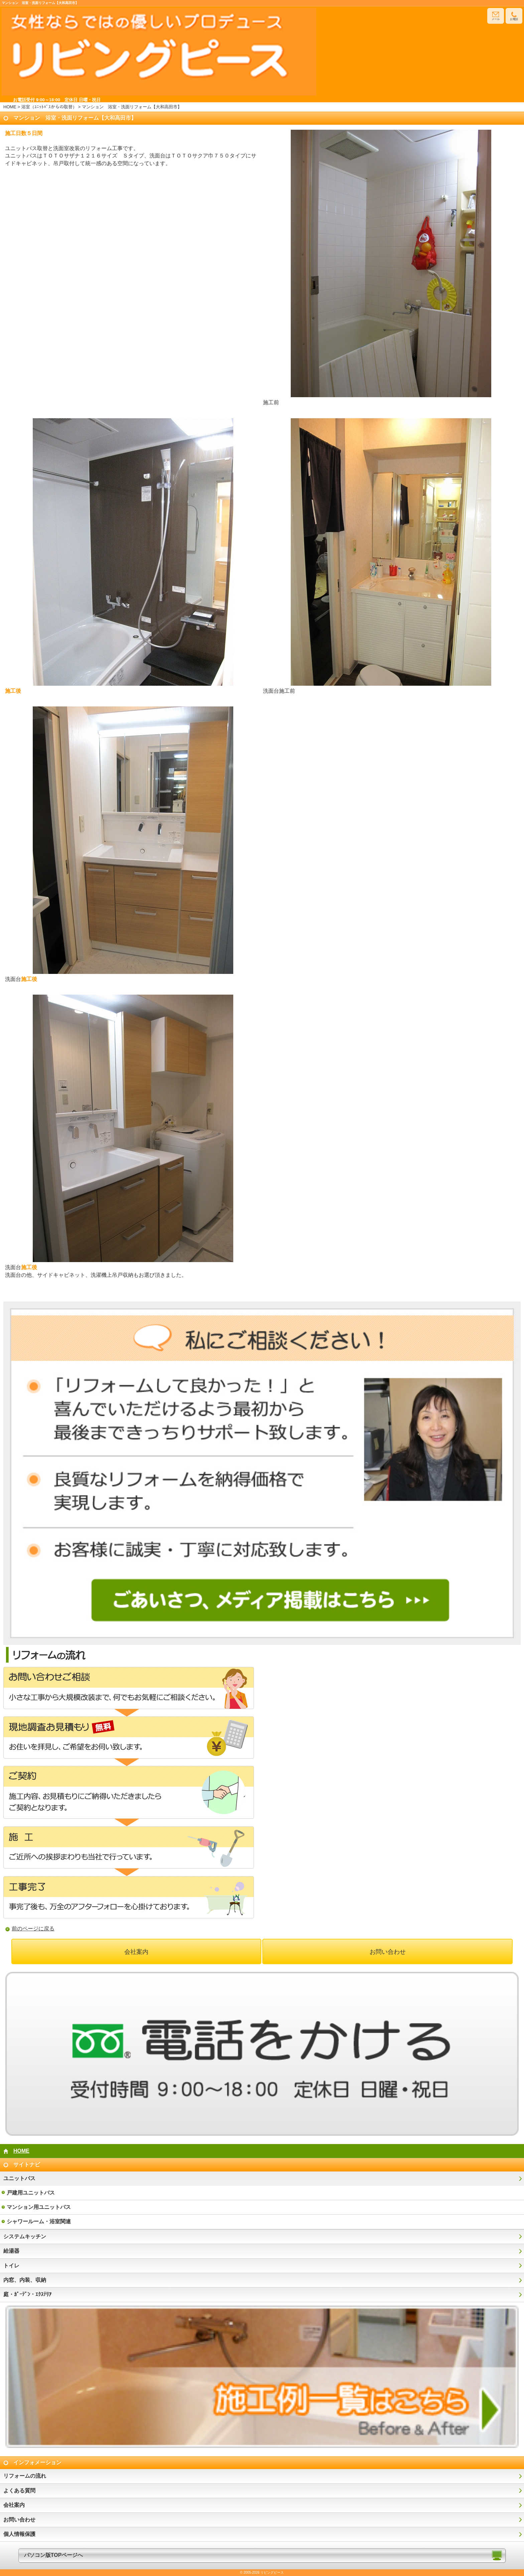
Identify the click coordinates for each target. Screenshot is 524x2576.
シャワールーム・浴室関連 (39, 2221)
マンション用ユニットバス (39, 2207)
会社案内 (136, 1951)
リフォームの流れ (24, 2476)
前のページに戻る (33, 1928)
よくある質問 (19, 2490)
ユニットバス (19, 2178)
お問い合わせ (388, 1951)
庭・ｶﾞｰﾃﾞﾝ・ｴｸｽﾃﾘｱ (27, 2294)
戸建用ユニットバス (31, 2193)
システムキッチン (24, 2236)
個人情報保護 (19, 2534)
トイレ (11, 2265)
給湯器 (11, 2251)
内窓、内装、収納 (24, 2280)
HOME (9, 106)
